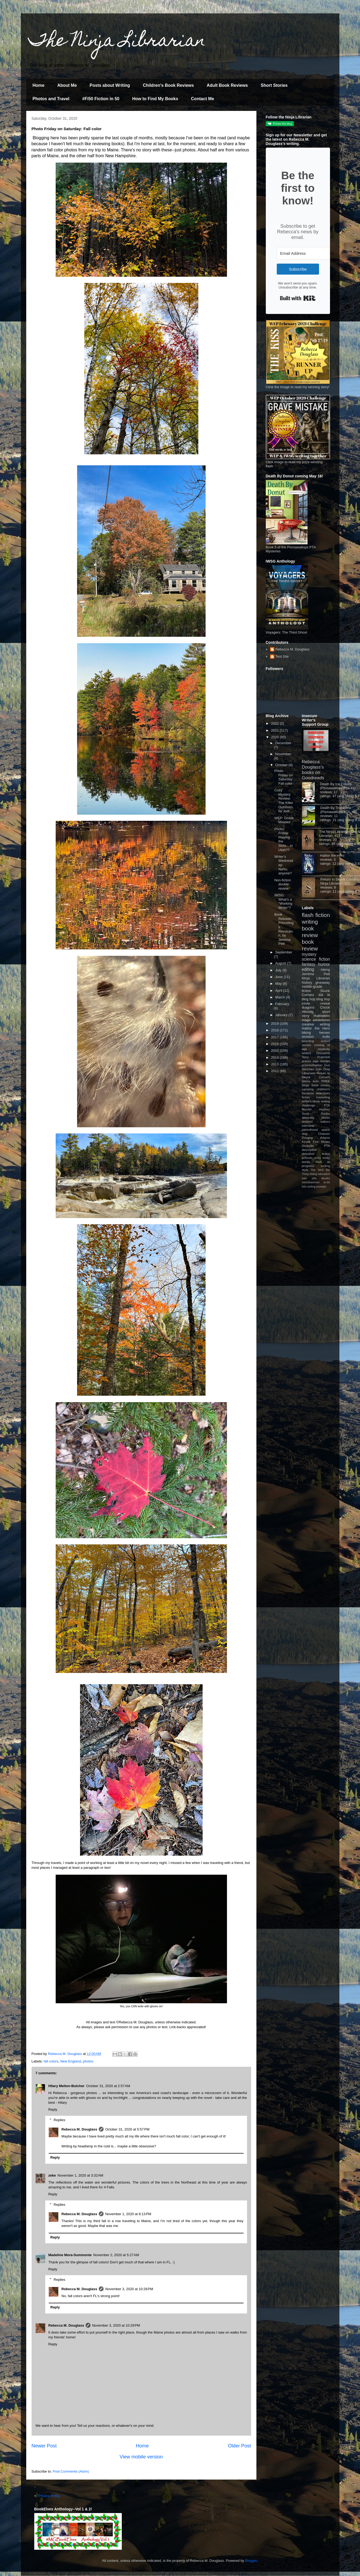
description (309, 1149)
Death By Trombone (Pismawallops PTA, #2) (338, 810)
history (307, 982)
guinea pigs (310, 1061)
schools (307, 1157)
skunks (325, 1178)
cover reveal (316, 1003)
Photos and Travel (51, 98)
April (279, 991)
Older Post (239, 2445)
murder (325, 1061)
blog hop (323, 999)
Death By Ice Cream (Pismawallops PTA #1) (338, 786)
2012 (275, 1071)
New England (70, 2061)
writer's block (311, 1101)
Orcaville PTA (316, 1145)
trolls (326, 1037)
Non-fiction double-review (282, 884)
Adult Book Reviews (227, 85)
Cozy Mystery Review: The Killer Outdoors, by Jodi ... (284, 800)
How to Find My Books (155, 98)
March (280, 997)
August (281, 963)
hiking (325, 970)
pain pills (309, 1178)
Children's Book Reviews (168, 85)
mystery (309, 954)
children (307, 1121)
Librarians (309, 1073)
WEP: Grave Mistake (284, 820)
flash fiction (316, 915)
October (282, 765)
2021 (275, 730)
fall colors (51, 2061)
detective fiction (316, 1153)
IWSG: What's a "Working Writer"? (283, 901)
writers (306, 1053)
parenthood (310, 1129)
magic (306, 1020)
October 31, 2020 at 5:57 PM (127, 2129)
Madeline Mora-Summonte (70, 2255)
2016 (275, 1044)
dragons (308, 1007)
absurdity (308, 1117)
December (283, 743)
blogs (305, 1085)
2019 (275, 1023)
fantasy (308, 964)
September (283, 952)
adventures (321, 1020)
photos (88, 2061)
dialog (313, 1174)
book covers (321, 1085)
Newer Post (44, 2445)
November (283, 754)
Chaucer (324, 1133)
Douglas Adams (316, 1137)
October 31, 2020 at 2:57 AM (108, 2086)
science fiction (316, 959)
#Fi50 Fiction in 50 (100, 98)
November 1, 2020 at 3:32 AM (80, 2175)
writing (310, 922)
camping (308, 1089)
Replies (59, 2120)
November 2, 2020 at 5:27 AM (116, 2255)
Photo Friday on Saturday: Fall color (283, 777)
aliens (306, 1081)
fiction (306, 1097)
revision (308, 1037)
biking (306, 1033)
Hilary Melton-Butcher (66, 2086)
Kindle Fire (310, 1141)
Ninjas (325, 1141)
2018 (275, 1030)
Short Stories (274, 85)
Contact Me (202, 98)
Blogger (251, 2561)
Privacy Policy (49, 2496)
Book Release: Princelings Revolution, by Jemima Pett (284, 929)
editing (308, 969)
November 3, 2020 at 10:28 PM (129, 2289)
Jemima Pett (316, 974)
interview (308, 1125)
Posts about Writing (110, 85)
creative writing (316, 1024)
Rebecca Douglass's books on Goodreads (313, 769)
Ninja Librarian (316, 978)
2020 (275, 737)
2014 (275, 1057)
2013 (275, 1064)
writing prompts (316, 1186)
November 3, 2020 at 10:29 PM (116, 2325)
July (278, 970)
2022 (275, 723)
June (279, 977)
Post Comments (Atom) (71, 2471)
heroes (324, 1033)
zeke (52, 2175)
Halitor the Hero (332, 855)
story (317, 1157)
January (282, 1015)
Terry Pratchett (316, 1057)
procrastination (312, 1065)
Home (38, 85)
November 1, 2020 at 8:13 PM (128, 2214)
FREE (325, 1081)
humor (324, 964)
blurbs (325, 1117)
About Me (67, 85)
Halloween (322, 1016)
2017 (275, 1037)
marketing (323, 1097)
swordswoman (311, 1182)
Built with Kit (298, 298)
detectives (323, 1093)
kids (316, 1081)
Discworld (323, 1053)
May (279, 984)
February (282, 1004)
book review (310, 931)
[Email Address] (306, 253)
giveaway (322, 982)
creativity (323, 1049)
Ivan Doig (323, 1069)
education (324, 1174)
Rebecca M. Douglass (79, 2129)
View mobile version (141, 2456)
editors (325, 1121)
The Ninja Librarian (117, 42)
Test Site (282, 656)
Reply (52, 2109)
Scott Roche (316, 1113)
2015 (275, 1051)
